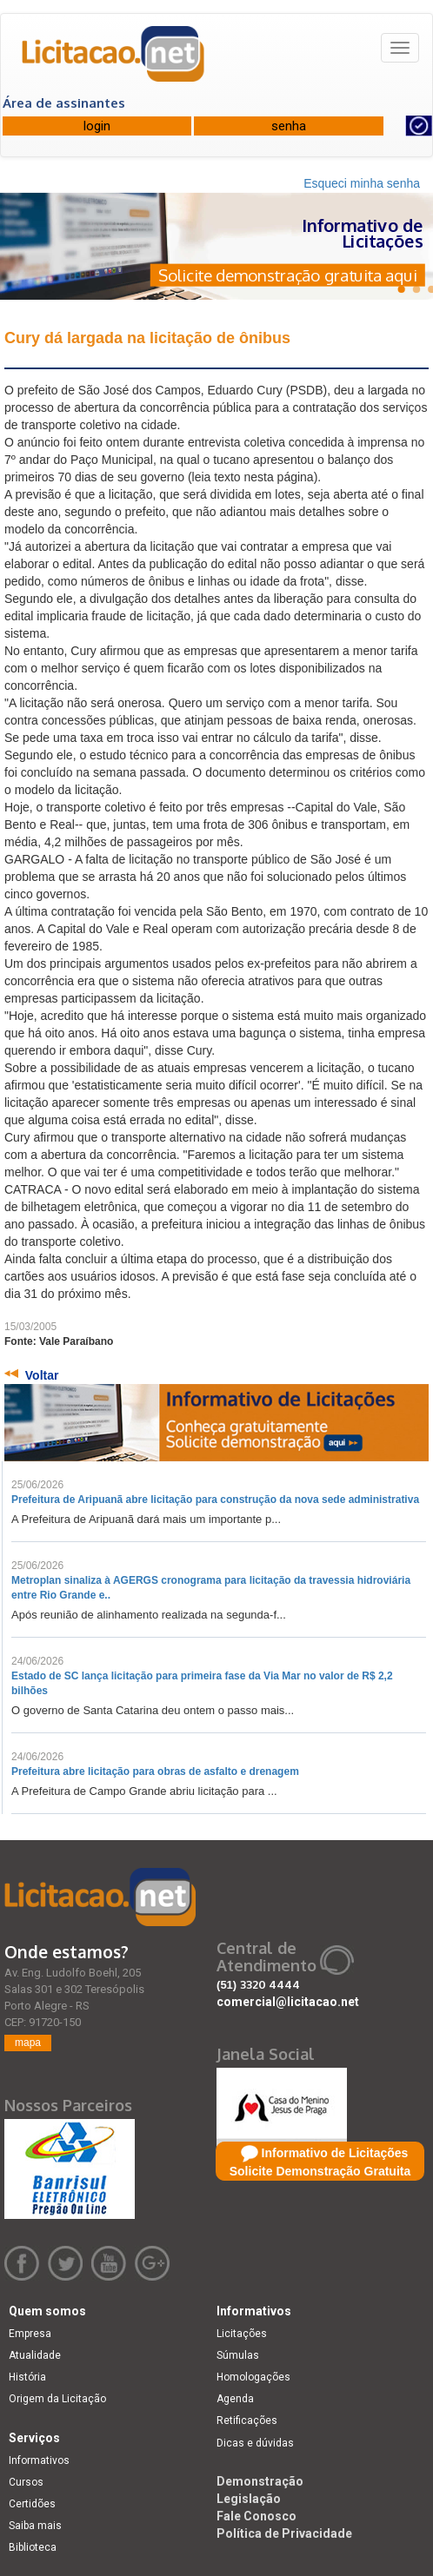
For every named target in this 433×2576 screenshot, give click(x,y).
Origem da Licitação (57, 2399)
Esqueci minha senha (361, 183)
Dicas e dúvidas (255, 2443)
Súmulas (237, 2355)
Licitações (241, 2334)
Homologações (253, 2377)
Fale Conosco (256, 2516)
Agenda (235, 2399)
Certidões (32, 2504)
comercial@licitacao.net (287, 2002)
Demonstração (259, 2481)
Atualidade (35, 2355)
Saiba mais (35, 2526)
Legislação (248, 2499)
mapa (28, 2042)
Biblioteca (33, 2547)
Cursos (26, 2482)
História (27, 2377)
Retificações (246, 2420)
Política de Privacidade (284, 2533)
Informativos (39, 2460)
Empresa (30, 2334)
